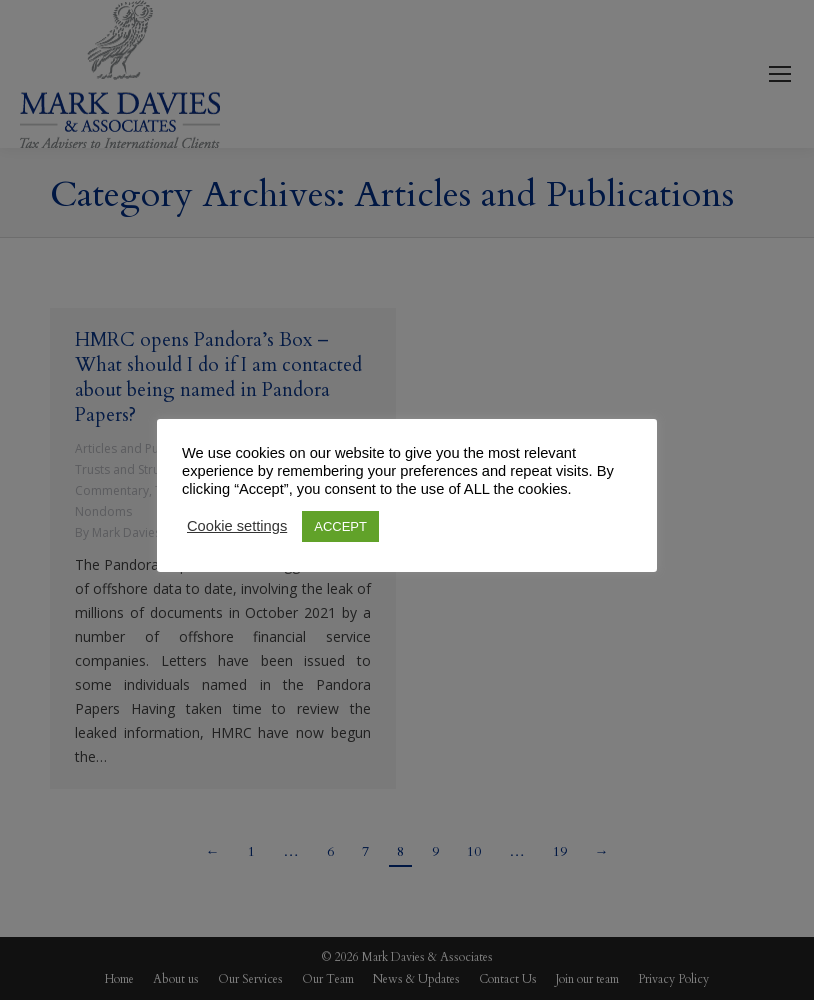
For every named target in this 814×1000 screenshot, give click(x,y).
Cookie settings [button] (237, 526)
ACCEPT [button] (340, 526)
